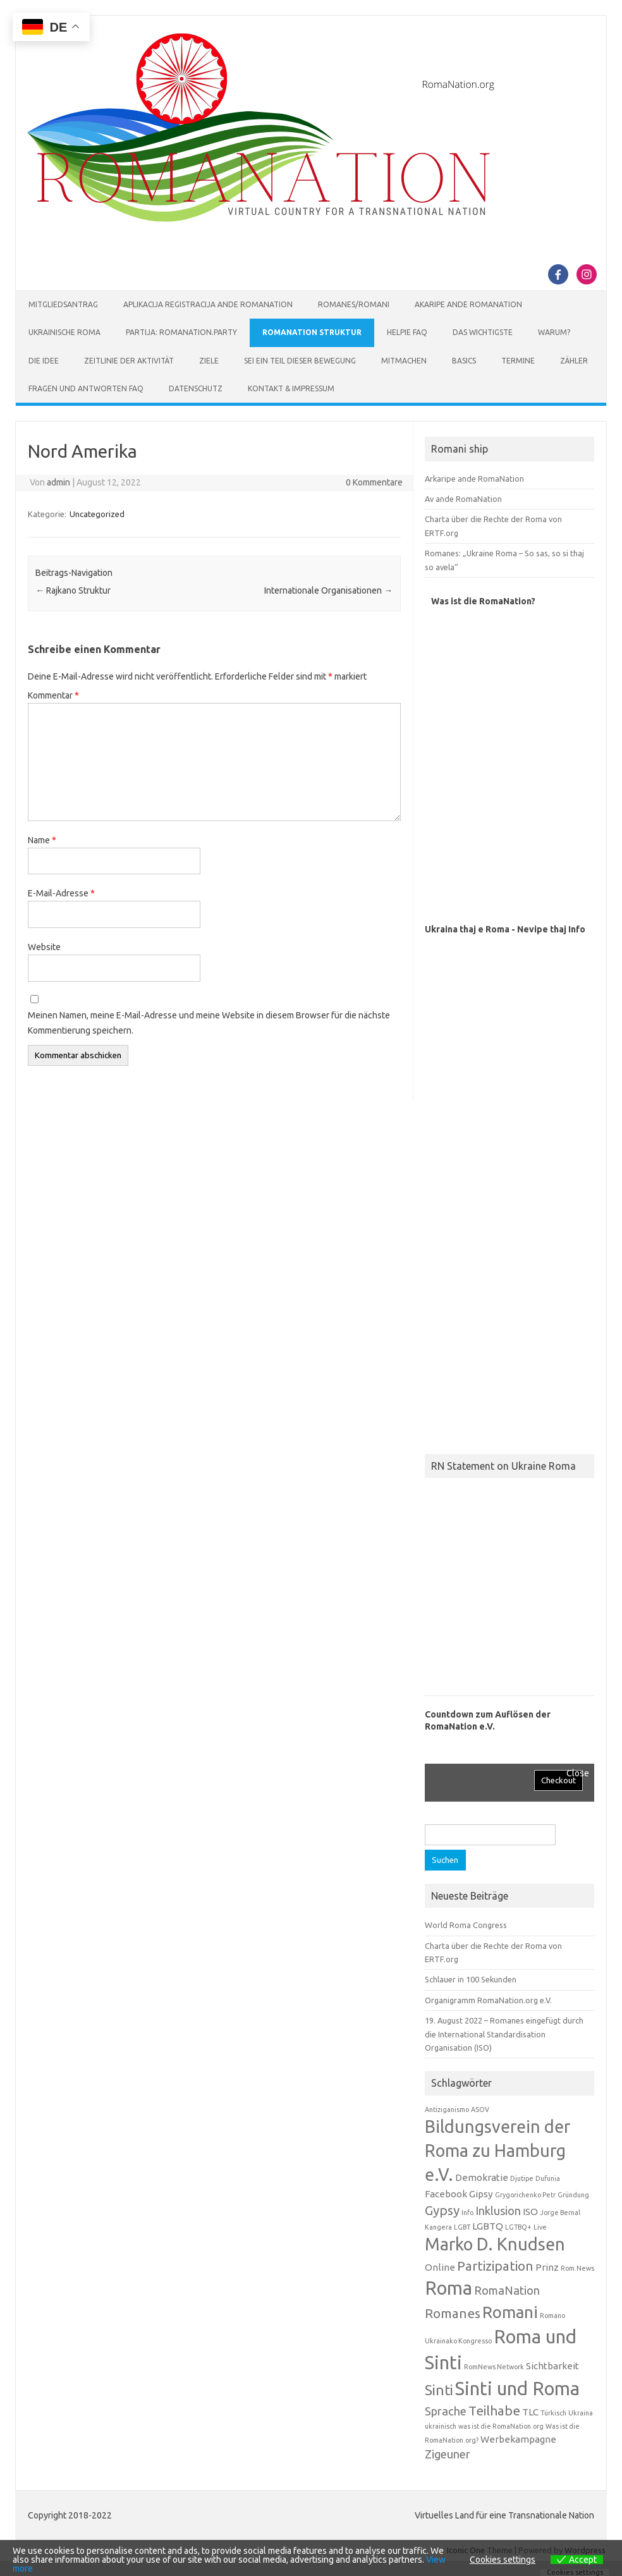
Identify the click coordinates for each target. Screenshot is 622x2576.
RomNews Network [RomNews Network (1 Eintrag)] (494, 2367)
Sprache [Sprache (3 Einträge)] (445, 2411)
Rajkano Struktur (73, 590)
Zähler (574, 361)
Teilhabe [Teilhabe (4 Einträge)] (494, 2410)
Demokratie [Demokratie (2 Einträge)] (481, 2177)
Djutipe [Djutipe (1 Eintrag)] (522, 2178)
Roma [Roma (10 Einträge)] (448, 2288)
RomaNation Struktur (312, 332)
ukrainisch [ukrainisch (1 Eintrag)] (440, 2426)
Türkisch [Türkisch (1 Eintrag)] (553, 2413)
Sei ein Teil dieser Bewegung (300, 361)
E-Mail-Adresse (61, 893)
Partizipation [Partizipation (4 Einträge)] (495, 2266)
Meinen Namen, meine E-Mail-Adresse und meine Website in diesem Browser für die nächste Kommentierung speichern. (209, 1022)
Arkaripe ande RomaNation (474, 478)
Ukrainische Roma (64, 332)
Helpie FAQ (407, 332)
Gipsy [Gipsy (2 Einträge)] (481, 2193)
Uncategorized (97, 514)
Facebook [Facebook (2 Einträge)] (446, 2193)
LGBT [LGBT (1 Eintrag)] (462, 2227)
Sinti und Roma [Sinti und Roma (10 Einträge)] (517, 2388)
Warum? (554, 332)
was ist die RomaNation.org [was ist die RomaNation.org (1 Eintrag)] (501, 2426)
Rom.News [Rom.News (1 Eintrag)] (577, 2268)
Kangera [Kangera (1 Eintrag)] (438, 2227)
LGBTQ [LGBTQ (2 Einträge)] (487, 2226)
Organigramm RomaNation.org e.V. (488, 2000)
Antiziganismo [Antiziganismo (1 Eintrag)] (447, 2109)
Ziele (209, 361)
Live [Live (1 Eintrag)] (540, 2227)
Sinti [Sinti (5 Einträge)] (439, 2390)
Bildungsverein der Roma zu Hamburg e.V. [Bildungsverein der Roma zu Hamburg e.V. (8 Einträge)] (497, 2150)
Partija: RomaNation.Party (181, 332)
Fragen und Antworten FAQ (85, 388)
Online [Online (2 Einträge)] (440, 2267)
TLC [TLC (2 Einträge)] (530, 2412)
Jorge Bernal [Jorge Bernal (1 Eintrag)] (560, 2212)
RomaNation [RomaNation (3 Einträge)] (507, 2290)
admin (58, 482)
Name (42, 840)
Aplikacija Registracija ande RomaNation (208, 304)
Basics (464, 361)
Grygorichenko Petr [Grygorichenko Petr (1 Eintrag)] (525, 2195)
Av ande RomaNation (463, 498)
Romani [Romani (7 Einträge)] (510, 2312)
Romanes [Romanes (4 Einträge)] (452, 2313)
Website (44, 947)
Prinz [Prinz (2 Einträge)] (547, 2267)
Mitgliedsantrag (63, 304)
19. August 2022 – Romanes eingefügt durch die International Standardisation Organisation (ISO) (504, 2034)
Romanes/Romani (353, 304)
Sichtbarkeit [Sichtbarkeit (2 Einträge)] (552, 2365)
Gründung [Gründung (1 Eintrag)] (573, 2195)
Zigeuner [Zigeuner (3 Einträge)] (447, 2454)
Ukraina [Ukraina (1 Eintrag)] (580, 2413)
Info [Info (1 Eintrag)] (467, 2212)
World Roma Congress (466, 1924)
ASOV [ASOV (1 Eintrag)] (480, 2109)
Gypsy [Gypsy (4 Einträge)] (442, 2210)
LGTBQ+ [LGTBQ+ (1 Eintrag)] (518, 2227)
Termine (518, 361)
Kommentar (53, 695)
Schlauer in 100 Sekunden (470, 1979)
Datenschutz (196, 388)
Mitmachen (404, 361)
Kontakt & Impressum (291, 388)
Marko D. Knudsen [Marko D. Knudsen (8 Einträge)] (495, 2244)
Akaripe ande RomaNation (468, 304)
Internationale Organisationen (328, 590)
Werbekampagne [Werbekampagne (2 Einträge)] (518, 2439)
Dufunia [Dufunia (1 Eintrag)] (547, 2178)
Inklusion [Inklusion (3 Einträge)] (498, 2210)
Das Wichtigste (483, 332)
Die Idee (43, 361)
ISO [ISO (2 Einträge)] (530, 2211)
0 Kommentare (374, 482)
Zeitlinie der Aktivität (129, 361)
